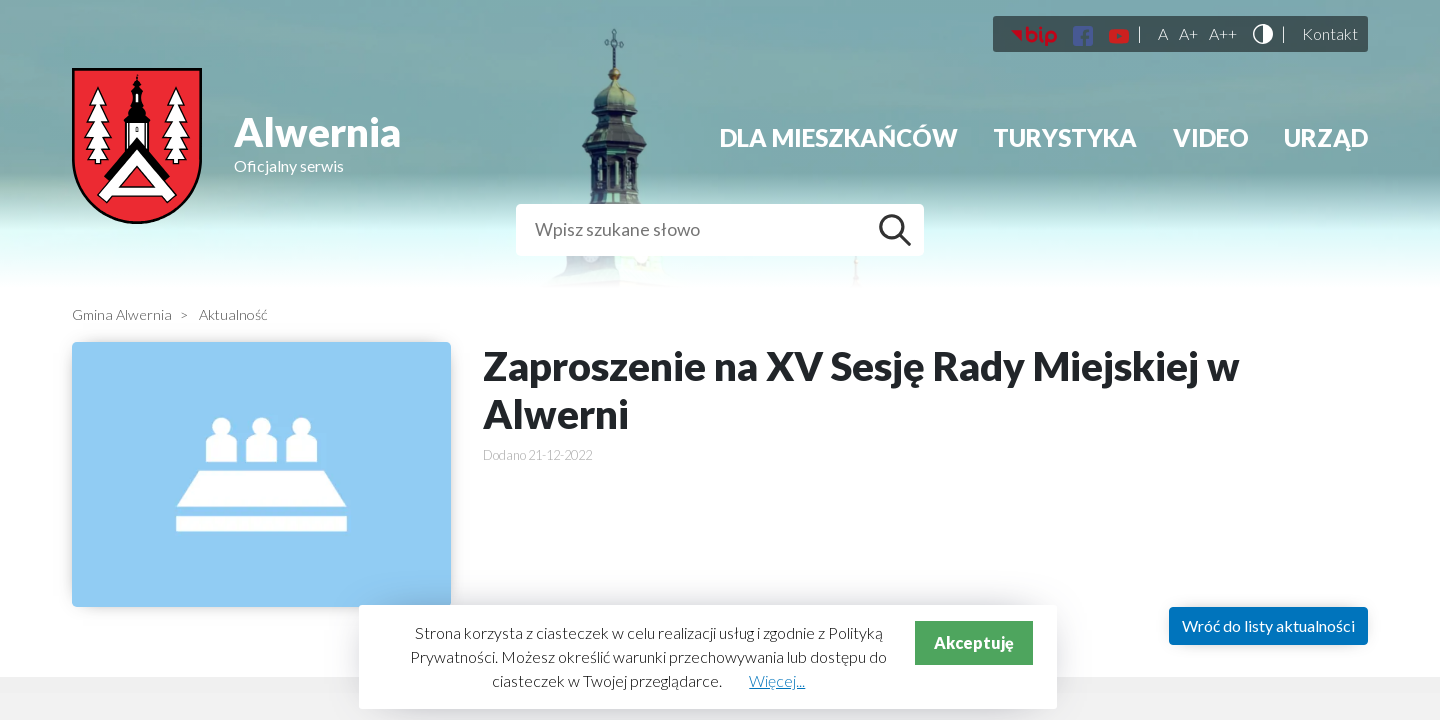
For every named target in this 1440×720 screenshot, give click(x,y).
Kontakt (1330, 34)
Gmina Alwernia (122, 314)
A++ (1223, 34)
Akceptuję (974, 642)
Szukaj (900, 230)
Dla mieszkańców (839, 137)
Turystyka (1065, 137)
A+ (1188, 34)
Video (1211, 137)
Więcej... (777, 680)
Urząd (1326, 137)
